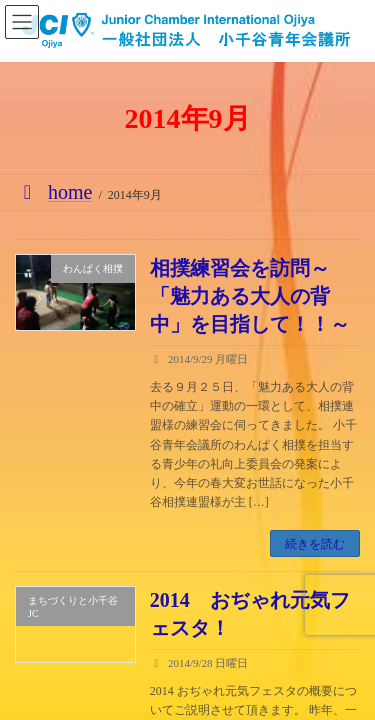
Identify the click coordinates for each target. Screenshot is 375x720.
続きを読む (315, 544)
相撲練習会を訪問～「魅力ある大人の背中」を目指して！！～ (250, 296)
